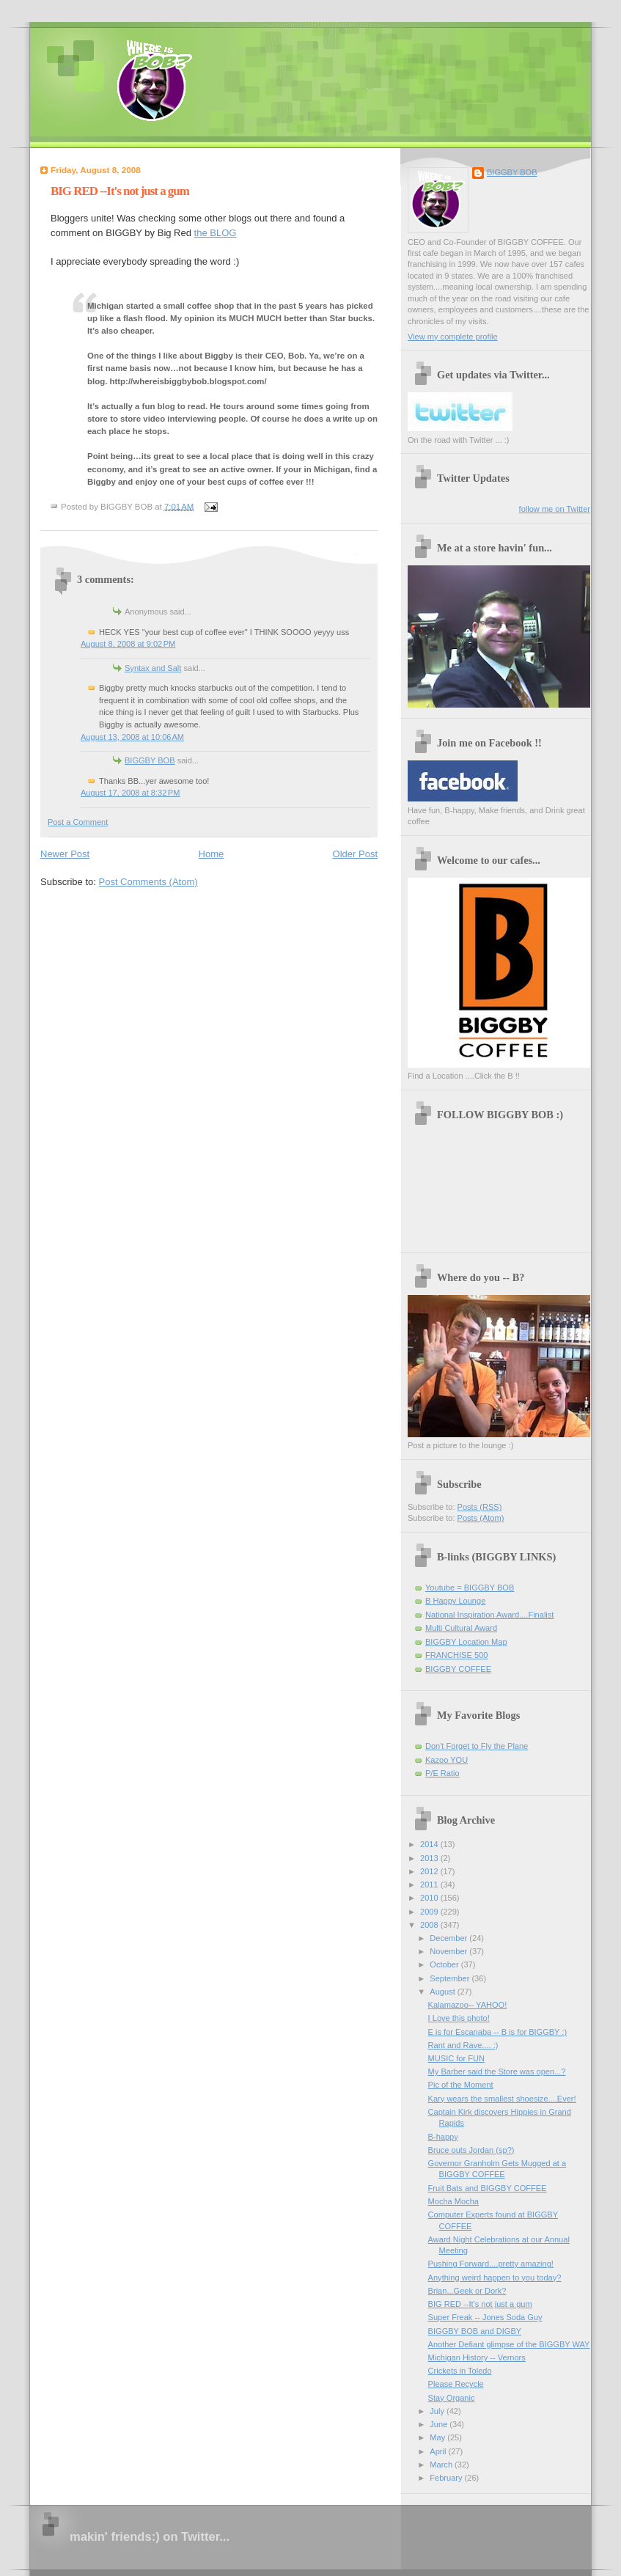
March (442, 2464)
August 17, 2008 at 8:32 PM (130, 792)
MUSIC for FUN (456, 2058)
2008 (430, 1924)
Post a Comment (78, 822)
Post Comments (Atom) (148, 881)
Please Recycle (456, 2383)
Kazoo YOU (446, 1759)
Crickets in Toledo (460, 2370)
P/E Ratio (442, 1773)
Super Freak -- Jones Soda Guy (485, 2317)
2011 (430, 1884)
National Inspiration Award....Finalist (489, 1614)
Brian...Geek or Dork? (467, 2290)
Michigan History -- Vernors (477, 2357)
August (443, 1991)
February (447, 2477)
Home (211, 853)
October (445, 1964)
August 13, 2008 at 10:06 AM (132, 737)
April (439, 2451)
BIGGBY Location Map (466, 1641)
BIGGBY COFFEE (458, 1669)
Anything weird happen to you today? (495, 2277)
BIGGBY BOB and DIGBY (475, 2331)
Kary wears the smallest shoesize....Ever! (502, 2098)
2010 (430, 1897)
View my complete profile (453, 336)
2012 (430, 1871)
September (450, 1978)
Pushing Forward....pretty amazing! (491, 2263)
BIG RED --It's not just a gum (120, 191)
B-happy (443, 2136)
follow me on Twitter (554, 508)
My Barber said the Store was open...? (497, 2071)
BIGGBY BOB (150, 760)
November (449, 1951)
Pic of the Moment (460, 2084)
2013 (430, 1858)
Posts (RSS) (480, 1506)
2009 (430, 1911)
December (449, 1938)
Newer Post (64, 853)
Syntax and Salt (153, 668)
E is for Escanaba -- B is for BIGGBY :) (497, 2032)
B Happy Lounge (455, 1600)
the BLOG (215, 232)
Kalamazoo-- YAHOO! (467, 2004)
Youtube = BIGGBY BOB (469, 1587)
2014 (430, 1844)
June (439, 2424)
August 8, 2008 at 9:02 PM (128, 643)
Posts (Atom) (481, 1517)
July (438, 2411)
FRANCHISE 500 (456, 1655)
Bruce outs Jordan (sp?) (471, 2150)
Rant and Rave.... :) (463, 2045)
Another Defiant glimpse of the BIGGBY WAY (509, 2344)
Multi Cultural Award (461, 1627)
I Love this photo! (459, 2018)
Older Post (355, 853)
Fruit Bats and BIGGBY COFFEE (487, 2188)
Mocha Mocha (453, 2201)
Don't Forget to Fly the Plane (476, 1746)
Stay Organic (451, 2397)
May (438, 2437)
